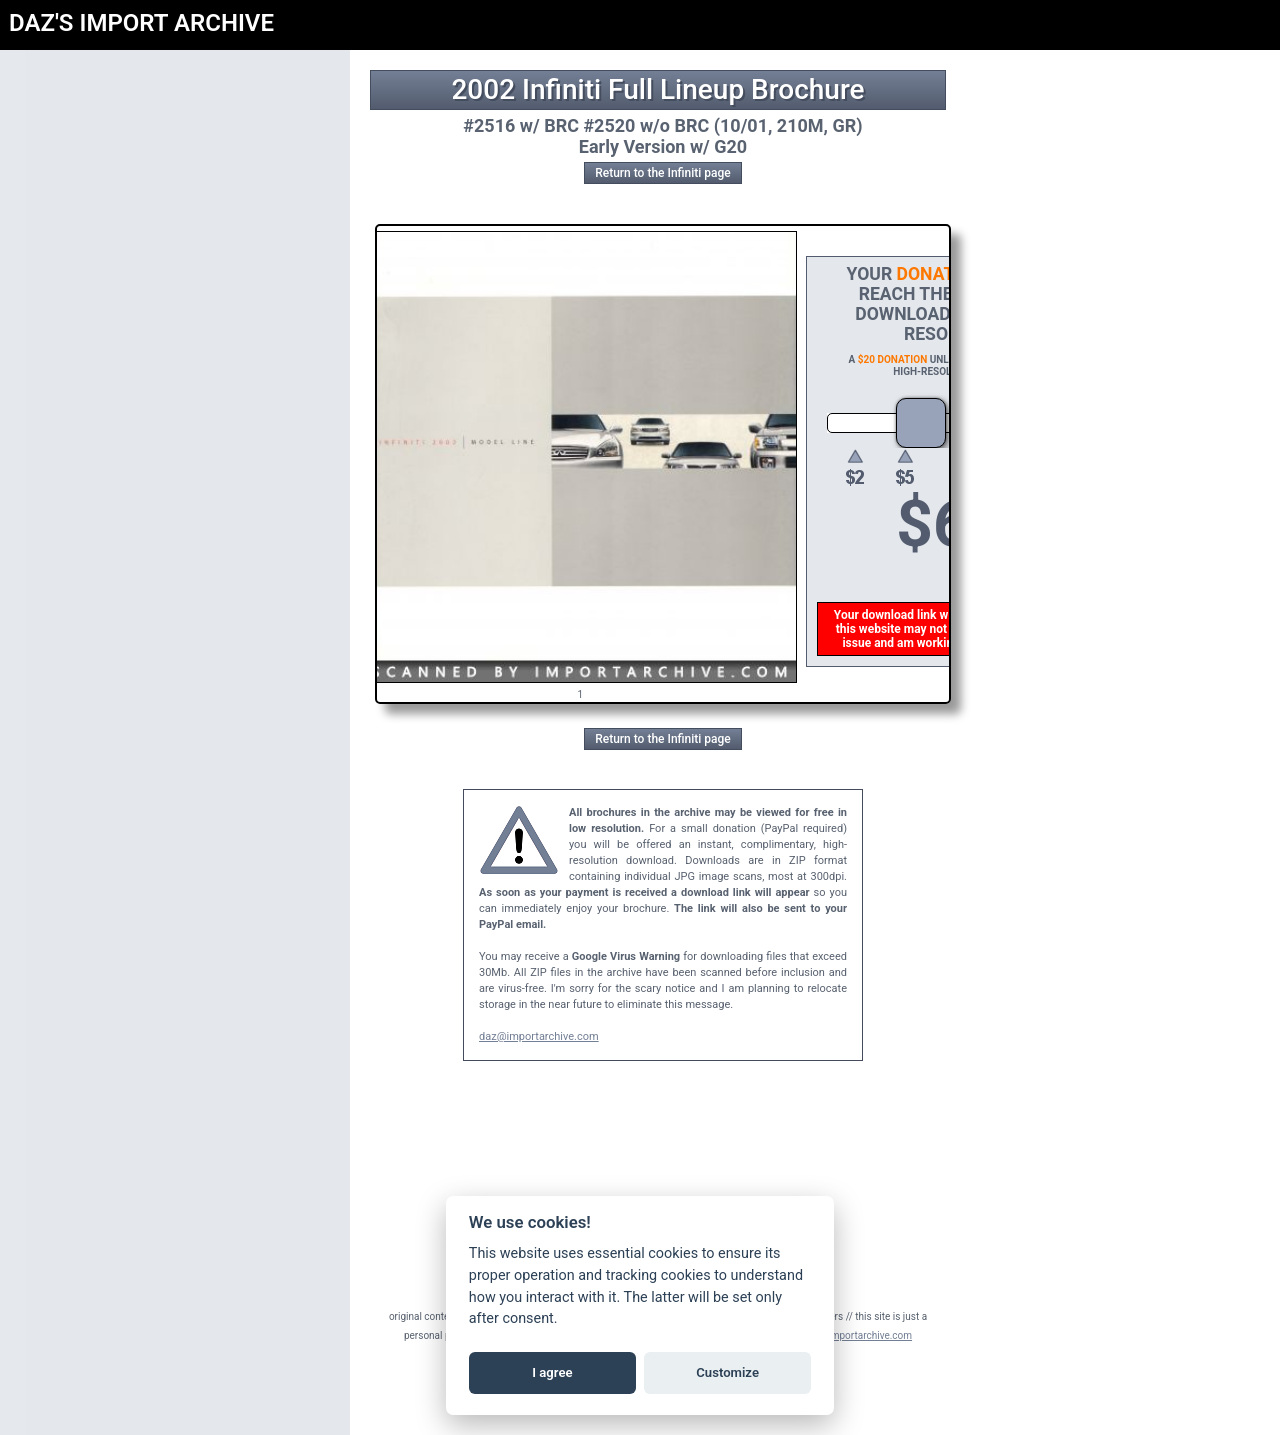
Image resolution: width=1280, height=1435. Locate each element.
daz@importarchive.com (539, 1036)
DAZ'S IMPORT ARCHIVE (141, 23)
